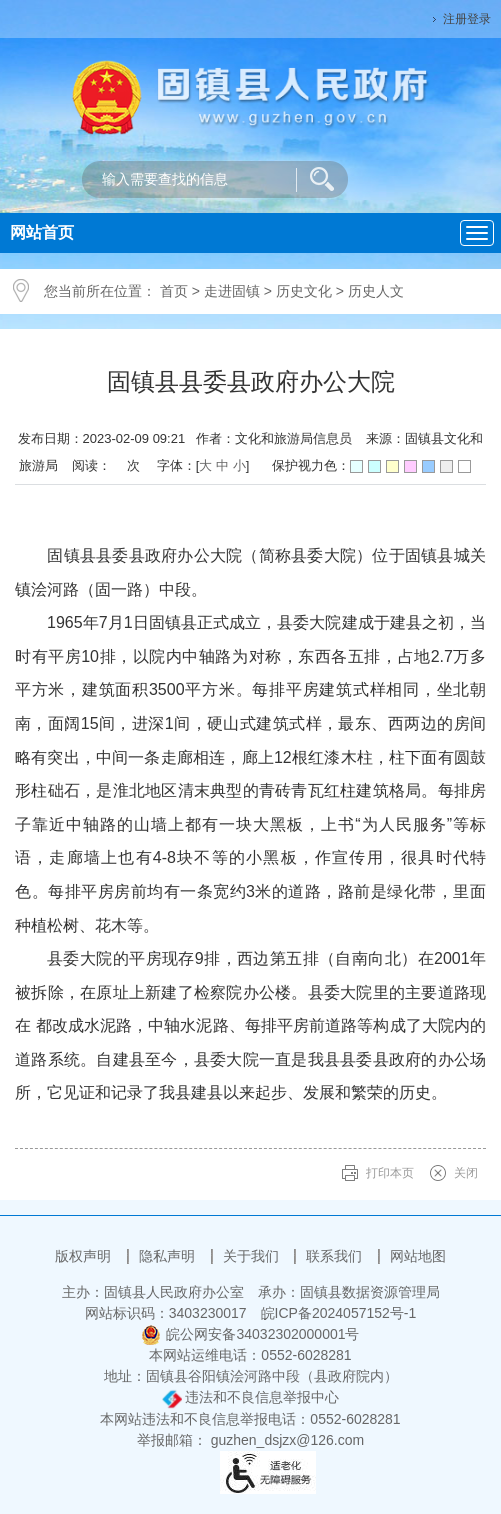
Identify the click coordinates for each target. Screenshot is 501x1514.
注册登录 (467, 19)
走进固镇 (232, 291)
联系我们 (336, 1256)
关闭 (466, 1173)
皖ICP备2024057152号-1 (339, 1313)
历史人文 (376, 291)
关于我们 (253, 1256)
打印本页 (390, 1173)
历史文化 (304, 291)
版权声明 (85, 1256)
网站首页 (42, 232)
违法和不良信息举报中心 (251, 1397)
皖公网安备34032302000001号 (250, 1334)
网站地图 (418, 1256)
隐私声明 (169, 1256)
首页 (174, 291)
